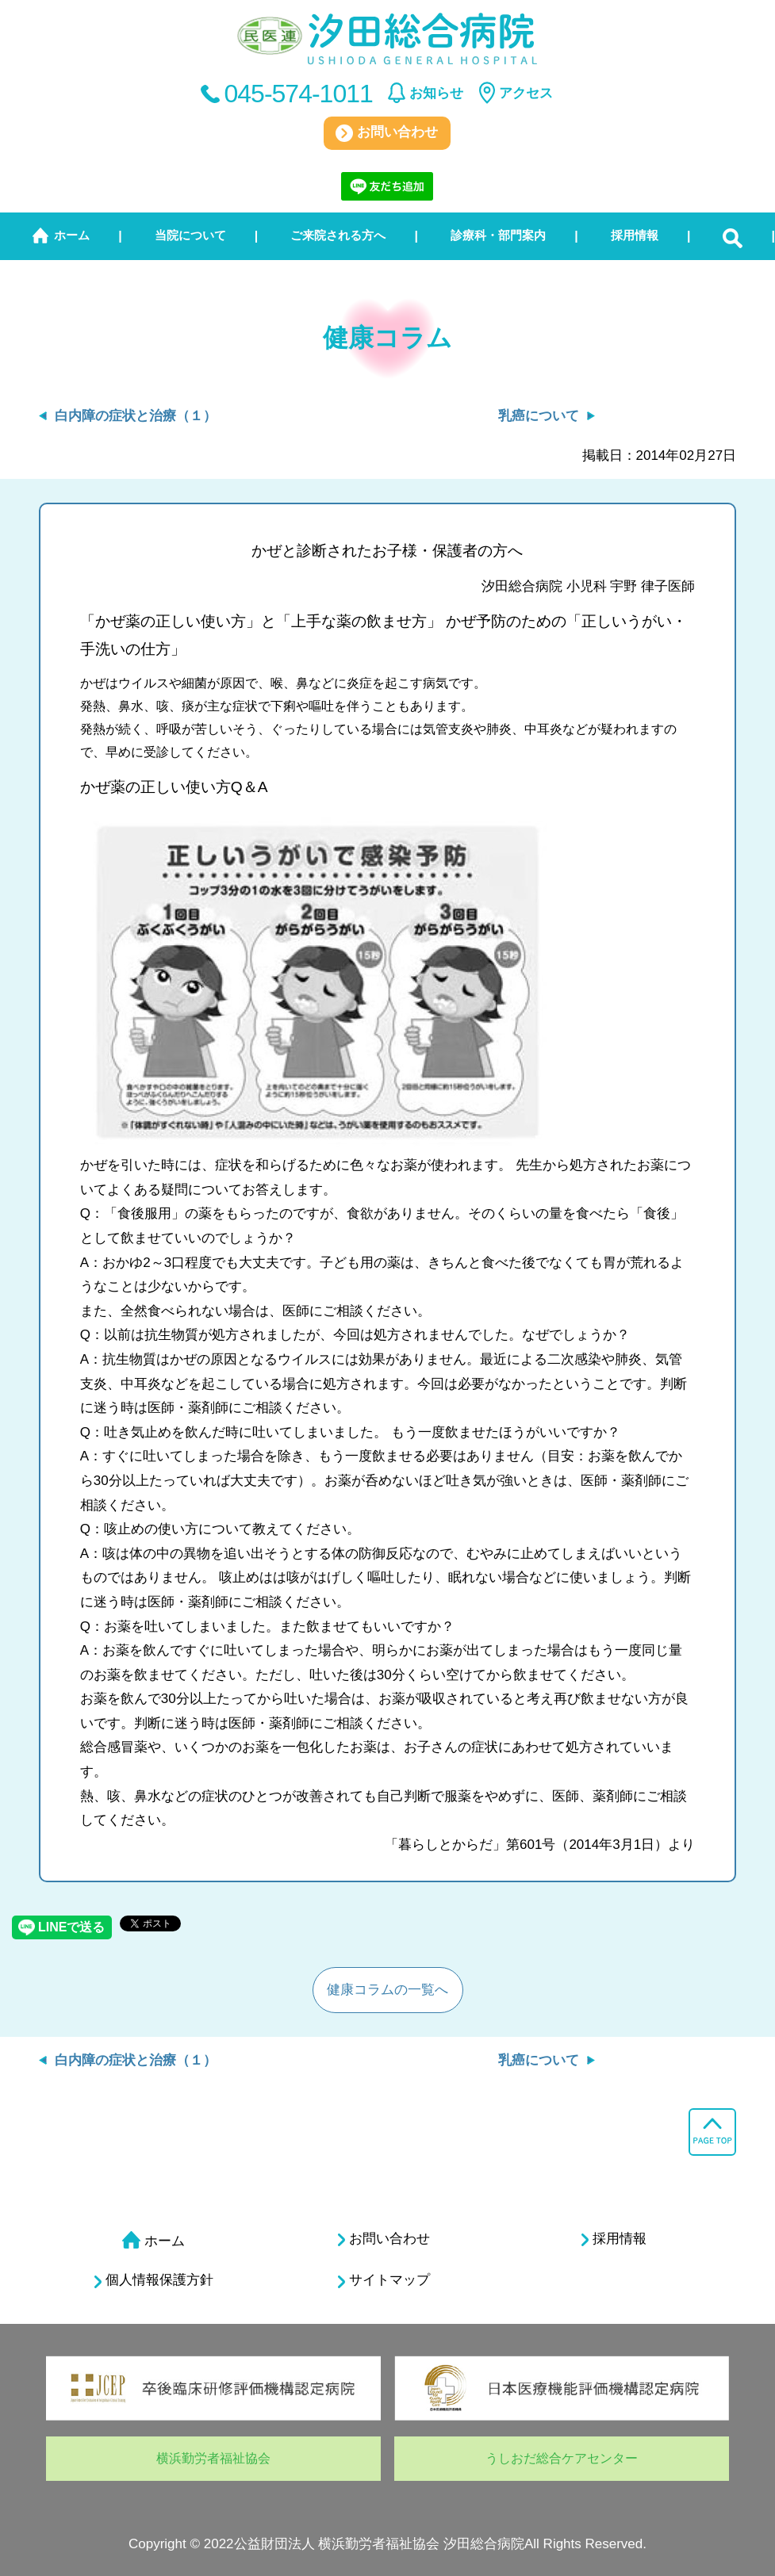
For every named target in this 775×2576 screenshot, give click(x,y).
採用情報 (634, 235)
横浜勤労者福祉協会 (213, 2458)
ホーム (72, 235)
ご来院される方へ (338, 235)
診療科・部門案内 (498, 235)
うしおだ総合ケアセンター (561, 2458)
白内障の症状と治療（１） (136, 415)
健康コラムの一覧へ (387, 1989)
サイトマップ (384, 2280)
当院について (190, 235)
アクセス (526, 93)
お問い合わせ (387, 133)
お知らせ (436, 93)
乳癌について (538, 415)
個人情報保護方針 (153, 2280)
